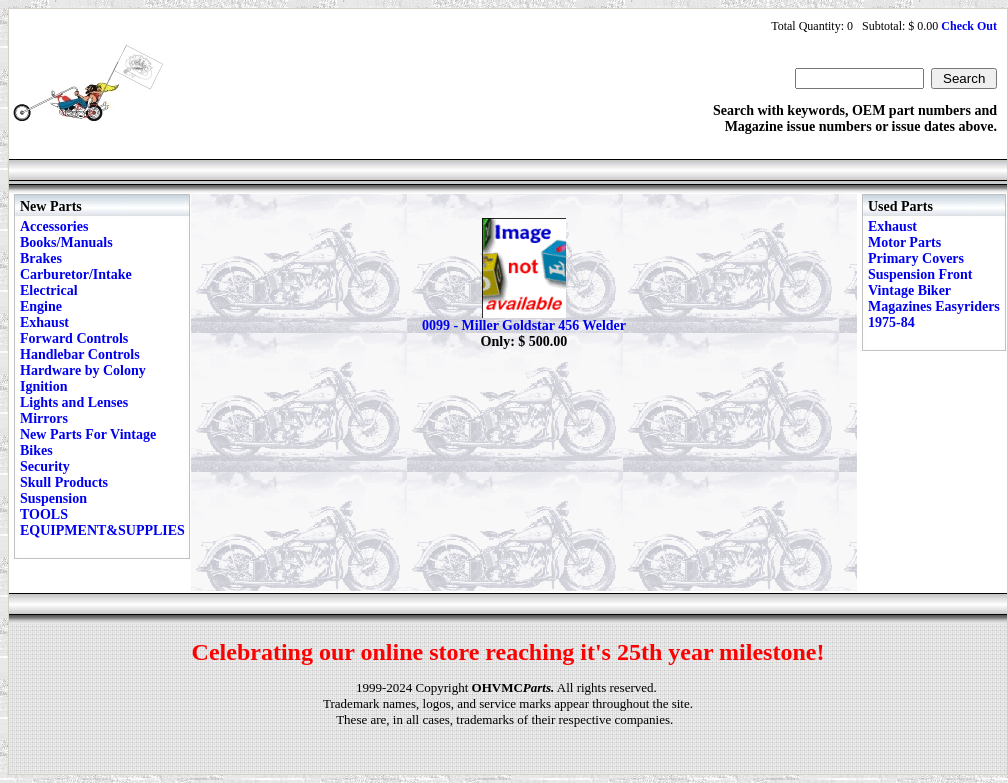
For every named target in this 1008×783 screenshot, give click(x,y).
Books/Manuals (66, 242)
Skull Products (64, 482)
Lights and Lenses (74, 402)
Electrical (49, 290)
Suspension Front (920, 274)
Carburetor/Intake (76, 274)
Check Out (969, 26)
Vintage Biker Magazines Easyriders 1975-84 (934, 306)
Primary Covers (916, 258)
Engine (41, 306)
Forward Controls (74, 338)
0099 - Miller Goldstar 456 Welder (524, 325)
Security (45, 466)
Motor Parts (904, 242)
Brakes (41, 258)
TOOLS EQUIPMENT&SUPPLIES (102, 522)
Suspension (53, 498)
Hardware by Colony (83, 370)
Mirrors (44, 418)
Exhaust (44, 322)
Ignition (43, 386)
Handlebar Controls (80, 354)
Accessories (54, 226)
